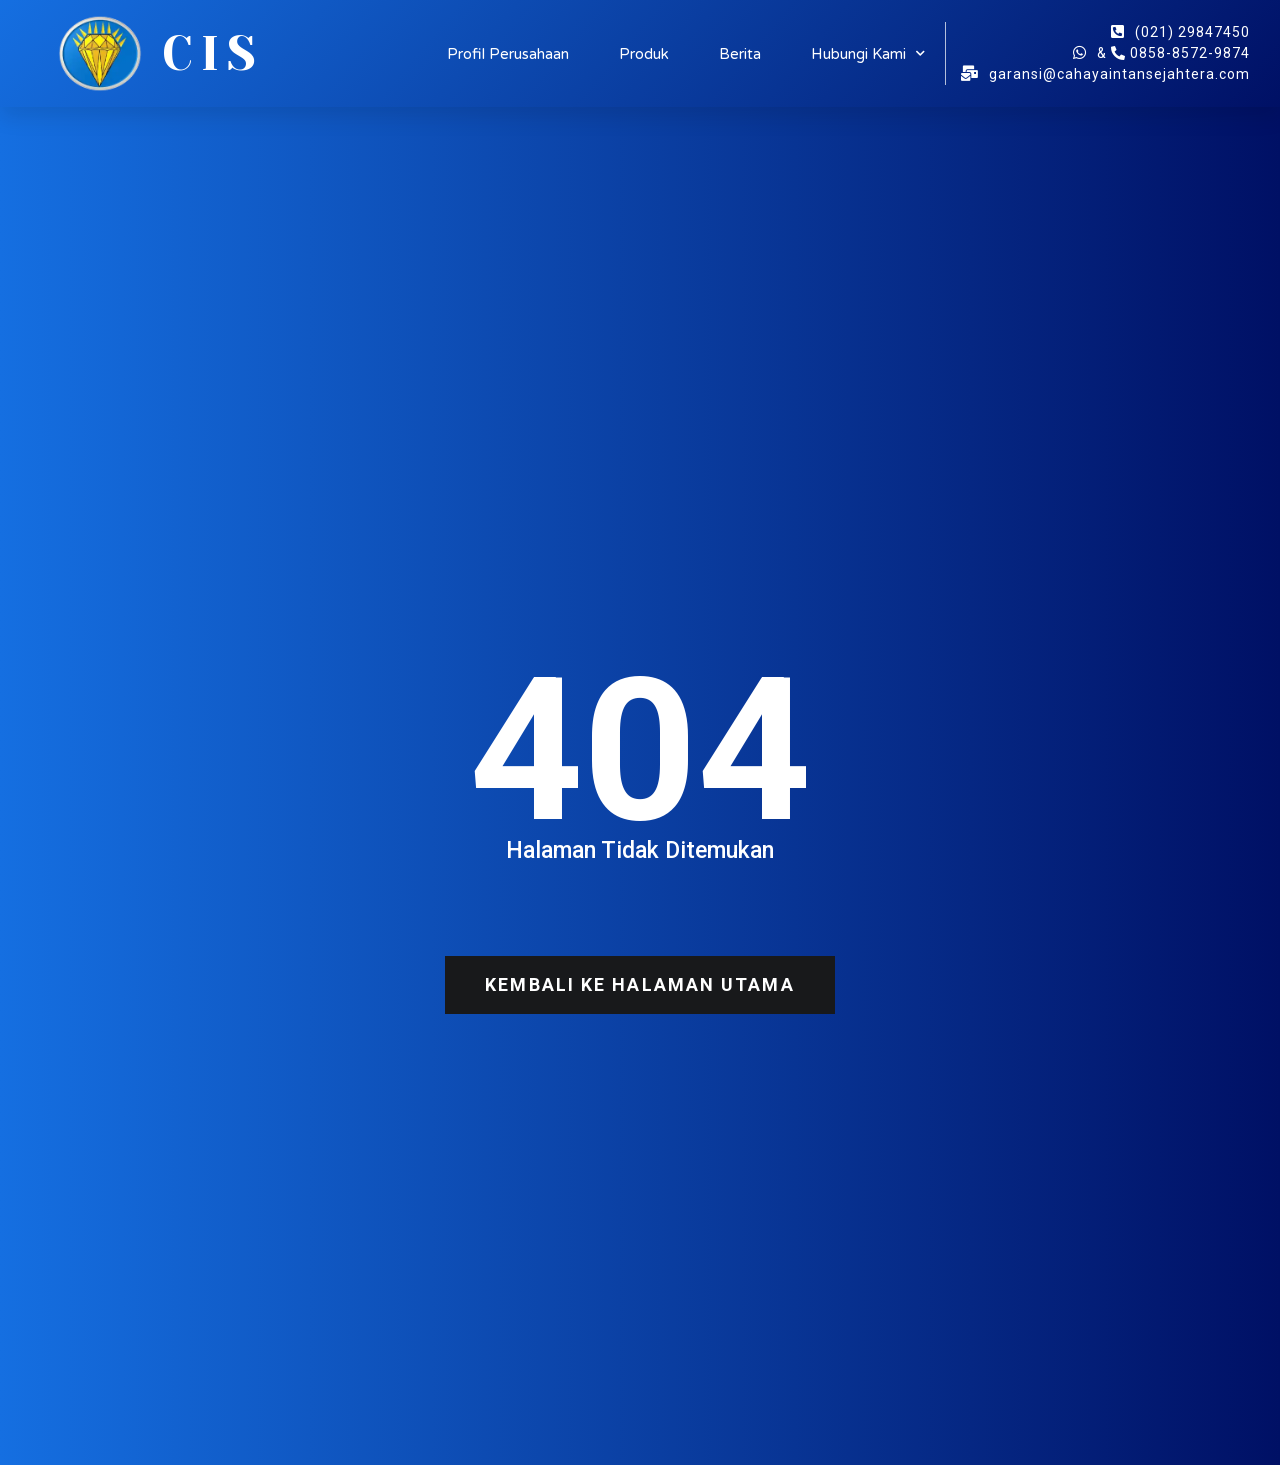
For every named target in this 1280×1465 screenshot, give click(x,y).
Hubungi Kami (868, 53)
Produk (644, 54)
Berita (740, 54)
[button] (639, 985)
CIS (213, 54)
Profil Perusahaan (508, 54)
